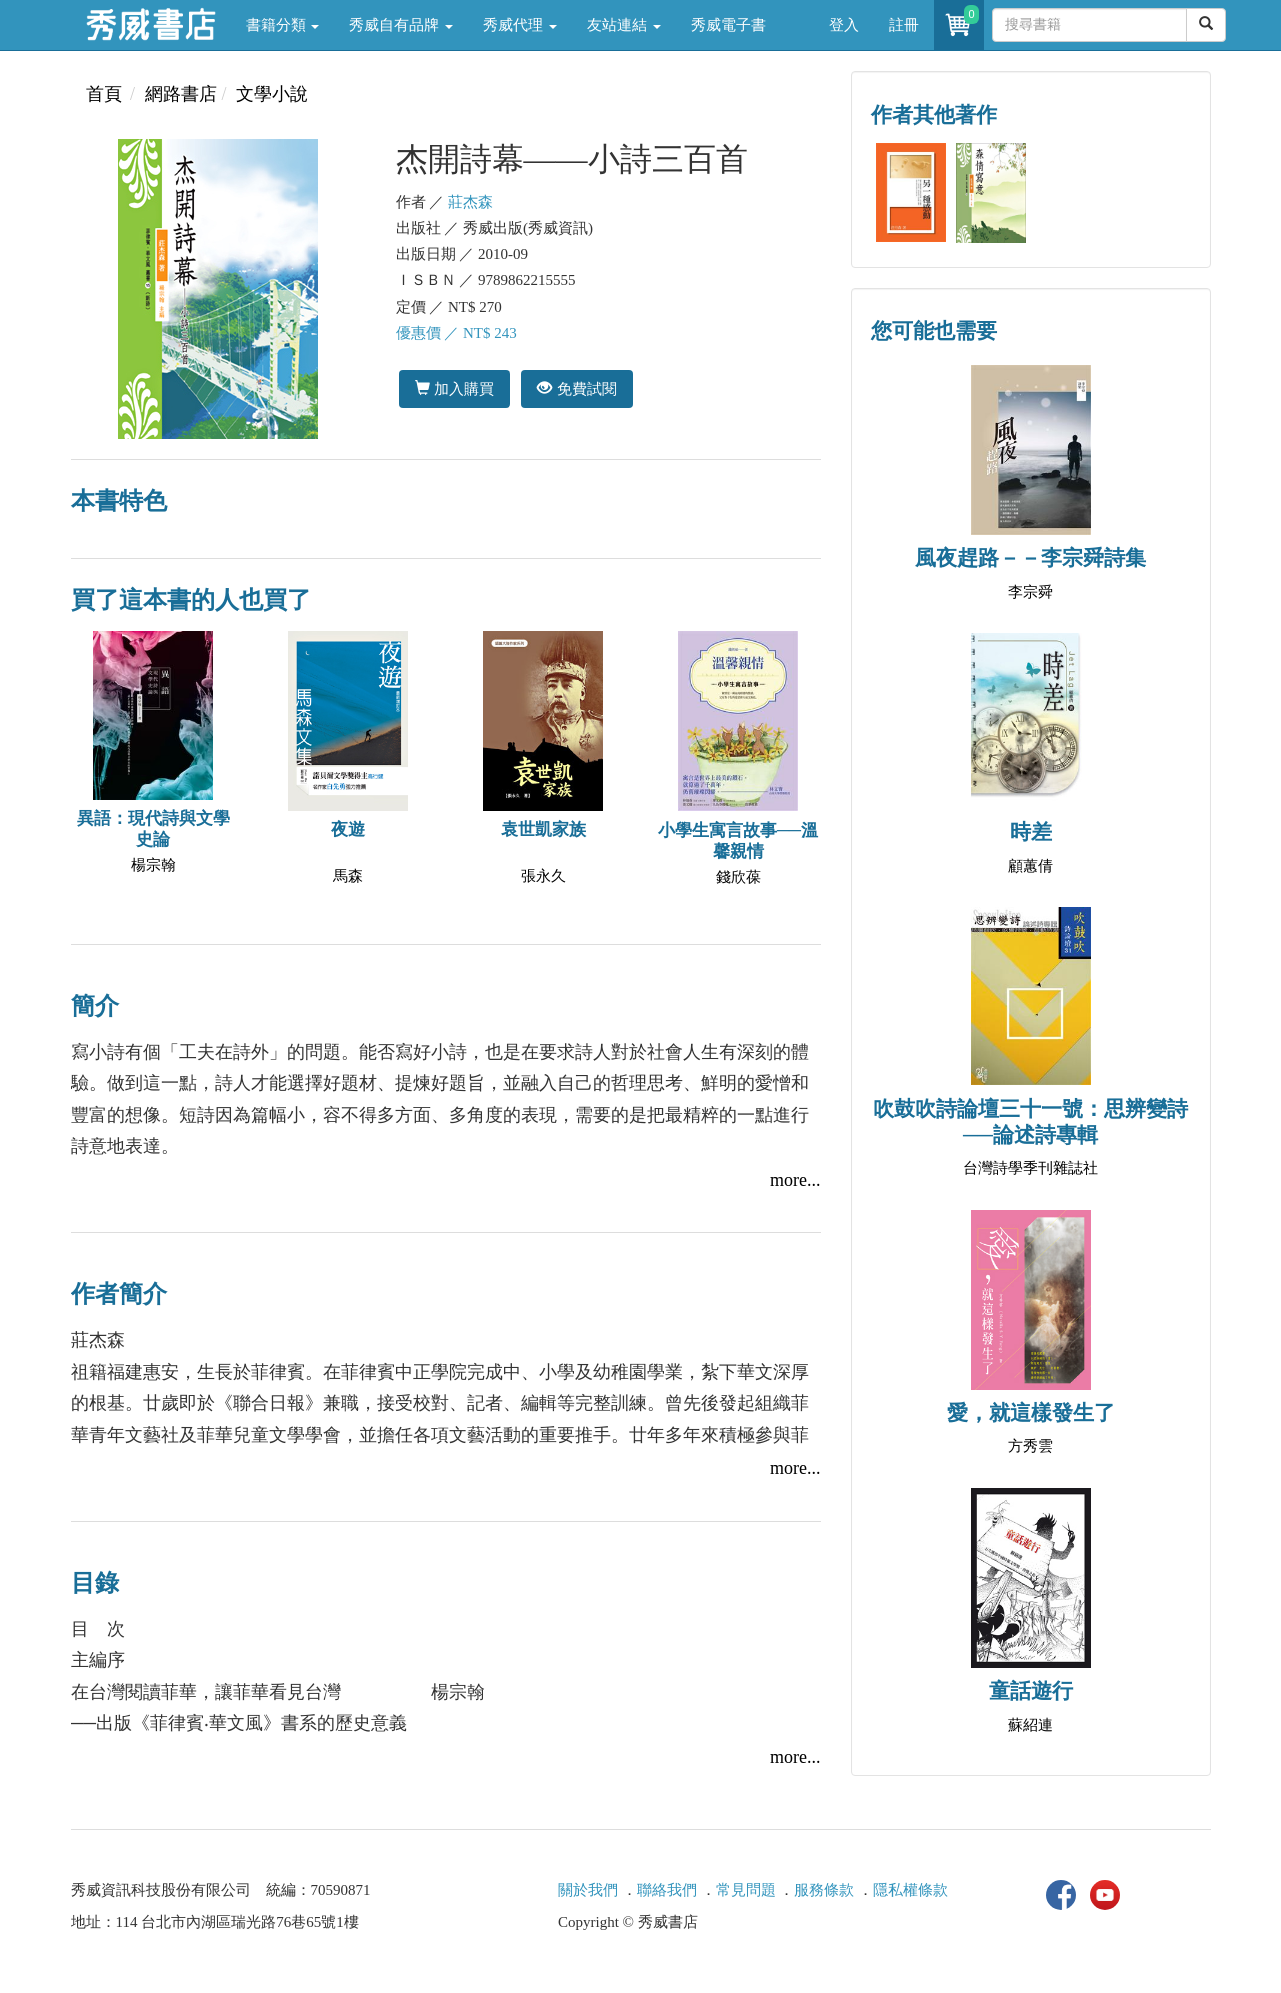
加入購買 (454, 388)
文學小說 (272, 94)
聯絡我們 (667, 1890)
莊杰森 (470, 202)
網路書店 (181, 94)
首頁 (104, 94)
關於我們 (588, 1890)
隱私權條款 (910, 1890)
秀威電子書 (728, 25)
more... (795, 1180)
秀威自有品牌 (401, 25)
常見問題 (746, 1890)
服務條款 (824, 1890)
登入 (844, 25)
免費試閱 (576, 388)
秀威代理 (520, 25)
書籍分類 (283, 25)
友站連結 (624, 25)
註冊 (904, 25)
